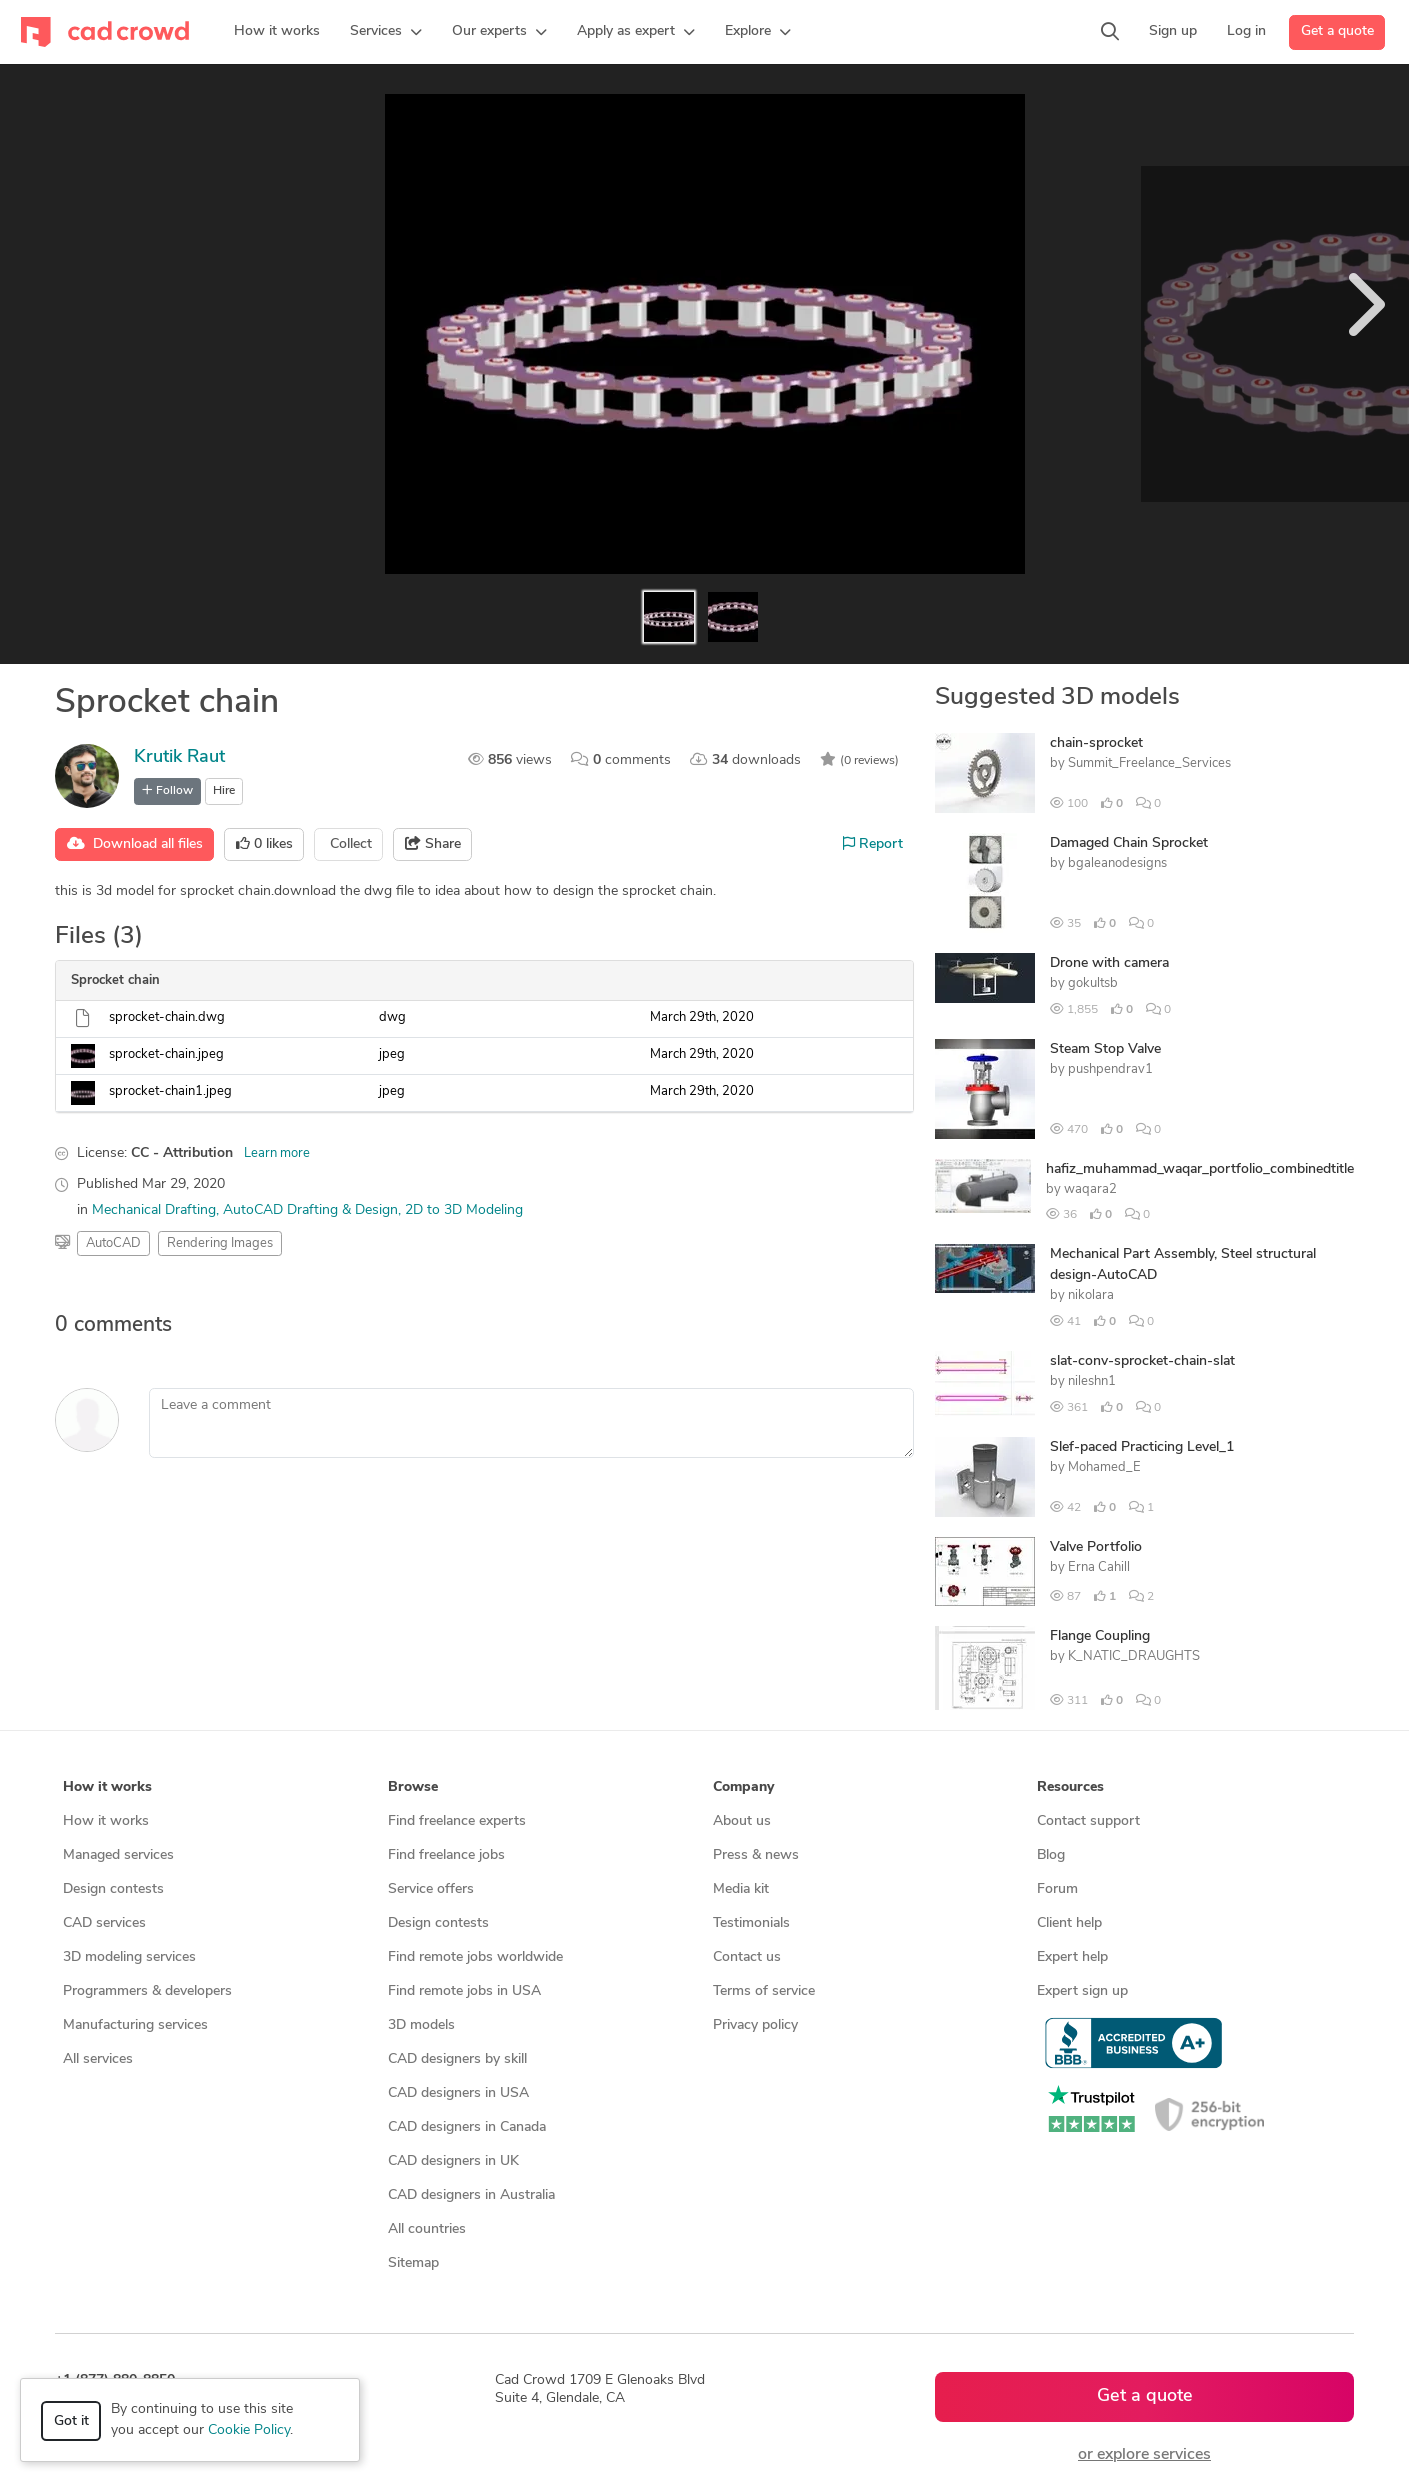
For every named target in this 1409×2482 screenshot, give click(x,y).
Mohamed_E (1104, 1467)
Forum (1057, 1889)
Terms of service (764, 1991)
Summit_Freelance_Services (1149, 763)
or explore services (1144, 2455)
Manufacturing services (135, 2025)
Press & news (756, 1855)
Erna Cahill (1099, 1567)
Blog (1051, 1855)
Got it (71, 2421)
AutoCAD (113, 1243)
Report (873, 844)
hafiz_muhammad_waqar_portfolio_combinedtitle (1200, 1169)
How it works (106, 1821)
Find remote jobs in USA (464, 1991)
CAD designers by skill (457, 2059)
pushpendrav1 (1110, 1069)
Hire (224, 791)
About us (742, 1821)
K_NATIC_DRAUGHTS (1134, 1656)
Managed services (118, 1855)
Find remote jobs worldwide (475, 1957)
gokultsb (1093, 983)
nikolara (1091, 1295)
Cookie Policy (249, 2430)
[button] (386, 32)
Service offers (431, 1889)
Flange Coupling (1100, 1636)
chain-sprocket (1096, 743)
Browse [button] (413, 1787)
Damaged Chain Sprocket (1129, 843)
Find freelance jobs (446, 1855)
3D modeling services (129, 1957)
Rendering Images (220, 1243)
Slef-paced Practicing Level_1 (1142, 1447)
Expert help (1072, 1957)
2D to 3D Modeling (464, 1210)
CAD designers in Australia (471, 2195)
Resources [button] (1070, 1787)
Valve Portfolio (1096, 1547)
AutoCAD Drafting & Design (310, 1210)
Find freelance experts (457, 1821)
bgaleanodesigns (1117, 863)
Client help (1069, 1923)
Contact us (747, 1957)
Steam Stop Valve (1105, 1049)
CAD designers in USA (458, 2093)
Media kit (741, 1889)
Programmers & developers (147, 1991)
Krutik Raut (179, 757)
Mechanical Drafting (154, 1210)
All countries (427, 2229)
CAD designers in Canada (467, 2127)
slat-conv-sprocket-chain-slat (1142, 1361)
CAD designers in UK (453, 2161)
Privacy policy (755, 2025)
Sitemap (413, 2263)
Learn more (277, 1153)
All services (98, 2059)
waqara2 (1090, 1189)
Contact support (1088, 1821)
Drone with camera (1109, 963)
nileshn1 (1092, 1381)
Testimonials (751, 1923)
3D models (421, 2025)
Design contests (113, 1889)
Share (433, 844)
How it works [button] (107, 1787)
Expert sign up (1082, 1991)
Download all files (135, 844)
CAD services (104, 1923)
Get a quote (1337, 31)
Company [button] (743, 1787)
